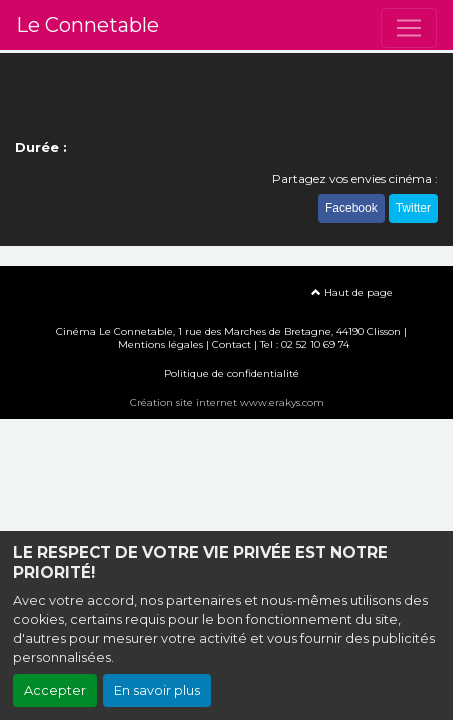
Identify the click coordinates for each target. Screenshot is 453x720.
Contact (231, 344)
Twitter (413, 208)
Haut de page (352, 292)
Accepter (55, 690)
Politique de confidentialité (231, 373)
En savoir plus (157, 690)
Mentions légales (160, 344)
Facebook (351, 208)
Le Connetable (87, 25)
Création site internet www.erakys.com (227, 402)
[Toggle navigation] (409, 28)
